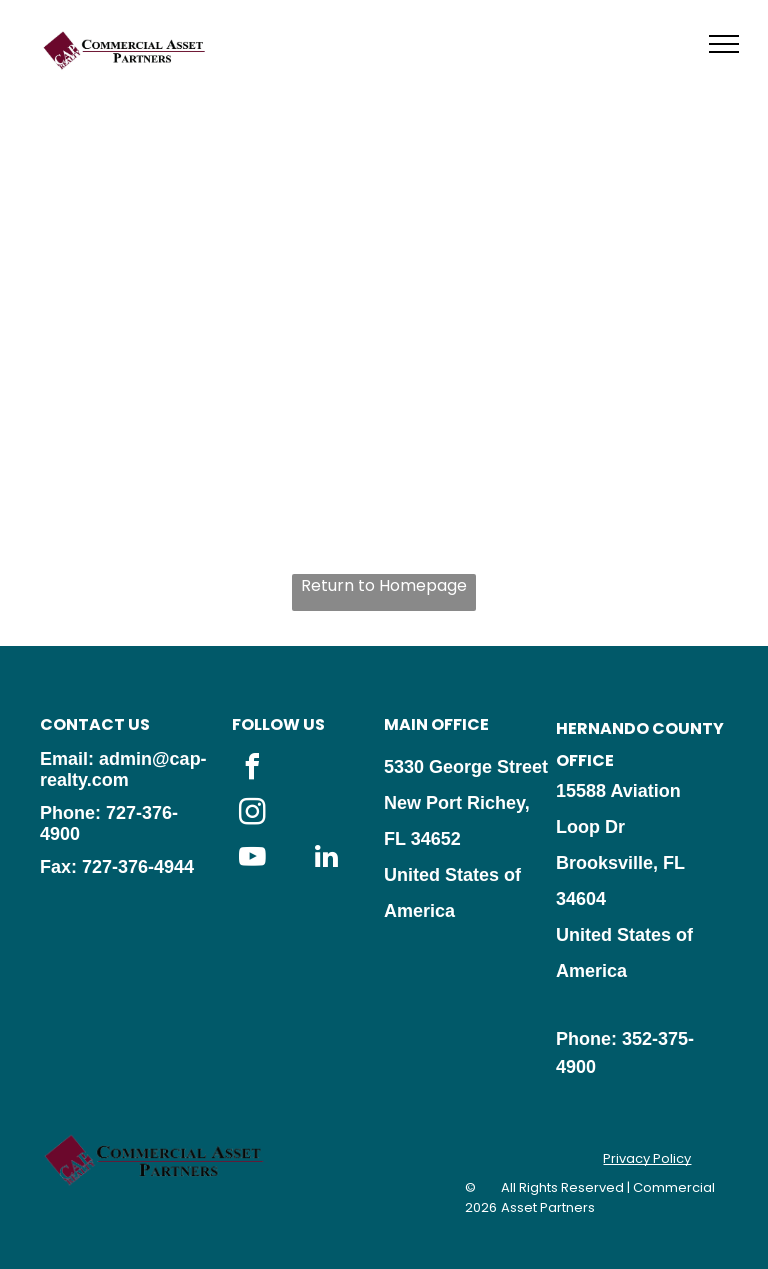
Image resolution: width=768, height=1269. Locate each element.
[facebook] (252, 769)
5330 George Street (466, 767)
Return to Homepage (384, 585)
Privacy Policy (647, 1158)
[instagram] (252, 814)
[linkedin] (326, 859)
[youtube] (252, 859)
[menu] (724, 44)
